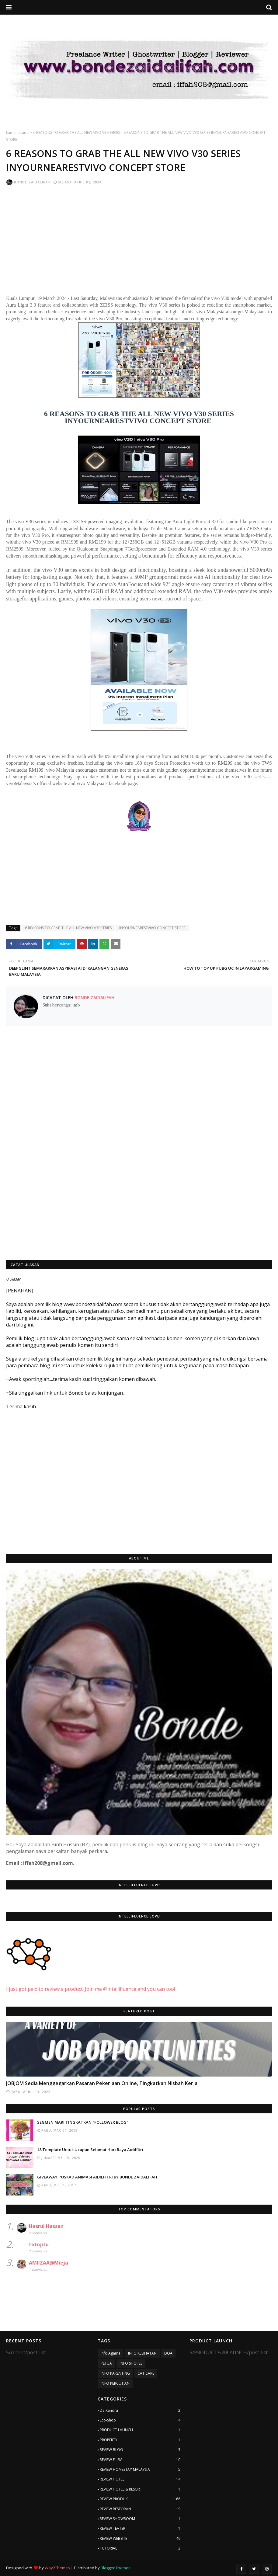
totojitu (39, 2244)
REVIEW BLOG (140, 2449)
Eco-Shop (140, 2420)
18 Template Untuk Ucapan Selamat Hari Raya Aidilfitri (90, 2149)
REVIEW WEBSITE (140, 2538)
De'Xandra (140, 2410)
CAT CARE (145, 2373)
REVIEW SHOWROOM (140, 2518)
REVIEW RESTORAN (140, 2509)
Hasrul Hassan (46, 2226)
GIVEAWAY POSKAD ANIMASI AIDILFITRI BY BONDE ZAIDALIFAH (97, 2177)
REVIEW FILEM (140, 2459)
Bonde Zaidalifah (32, 182)
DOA (168, 2353)
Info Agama (110, 2353)
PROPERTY (140, 2440)
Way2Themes (57, 2568)
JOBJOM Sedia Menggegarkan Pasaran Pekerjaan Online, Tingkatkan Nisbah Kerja (101, 2083)
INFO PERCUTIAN (115, 2383)
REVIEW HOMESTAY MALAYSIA (140, 2469)
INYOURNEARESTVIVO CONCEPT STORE (152, 927)
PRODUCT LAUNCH (140, 2430)
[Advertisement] (139, 238)
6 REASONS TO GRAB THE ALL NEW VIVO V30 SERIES (76, 132)
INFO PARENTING (115, 2373)
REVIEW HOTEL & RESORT (140, 2489)
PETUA (106, 2363)
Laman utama (18, 132)
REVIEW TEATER (140, 2528)
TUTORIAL (140, 2548)
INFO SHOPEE (131, 2363)
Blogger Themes (115, 2568)
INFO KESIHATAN (142, 2353)
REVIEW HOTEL (140, 2479)
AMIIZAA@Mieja (48, 2262)
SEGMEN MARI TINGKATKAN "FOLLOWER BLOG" (82, 2122)
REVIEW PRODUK (140, 2499)
